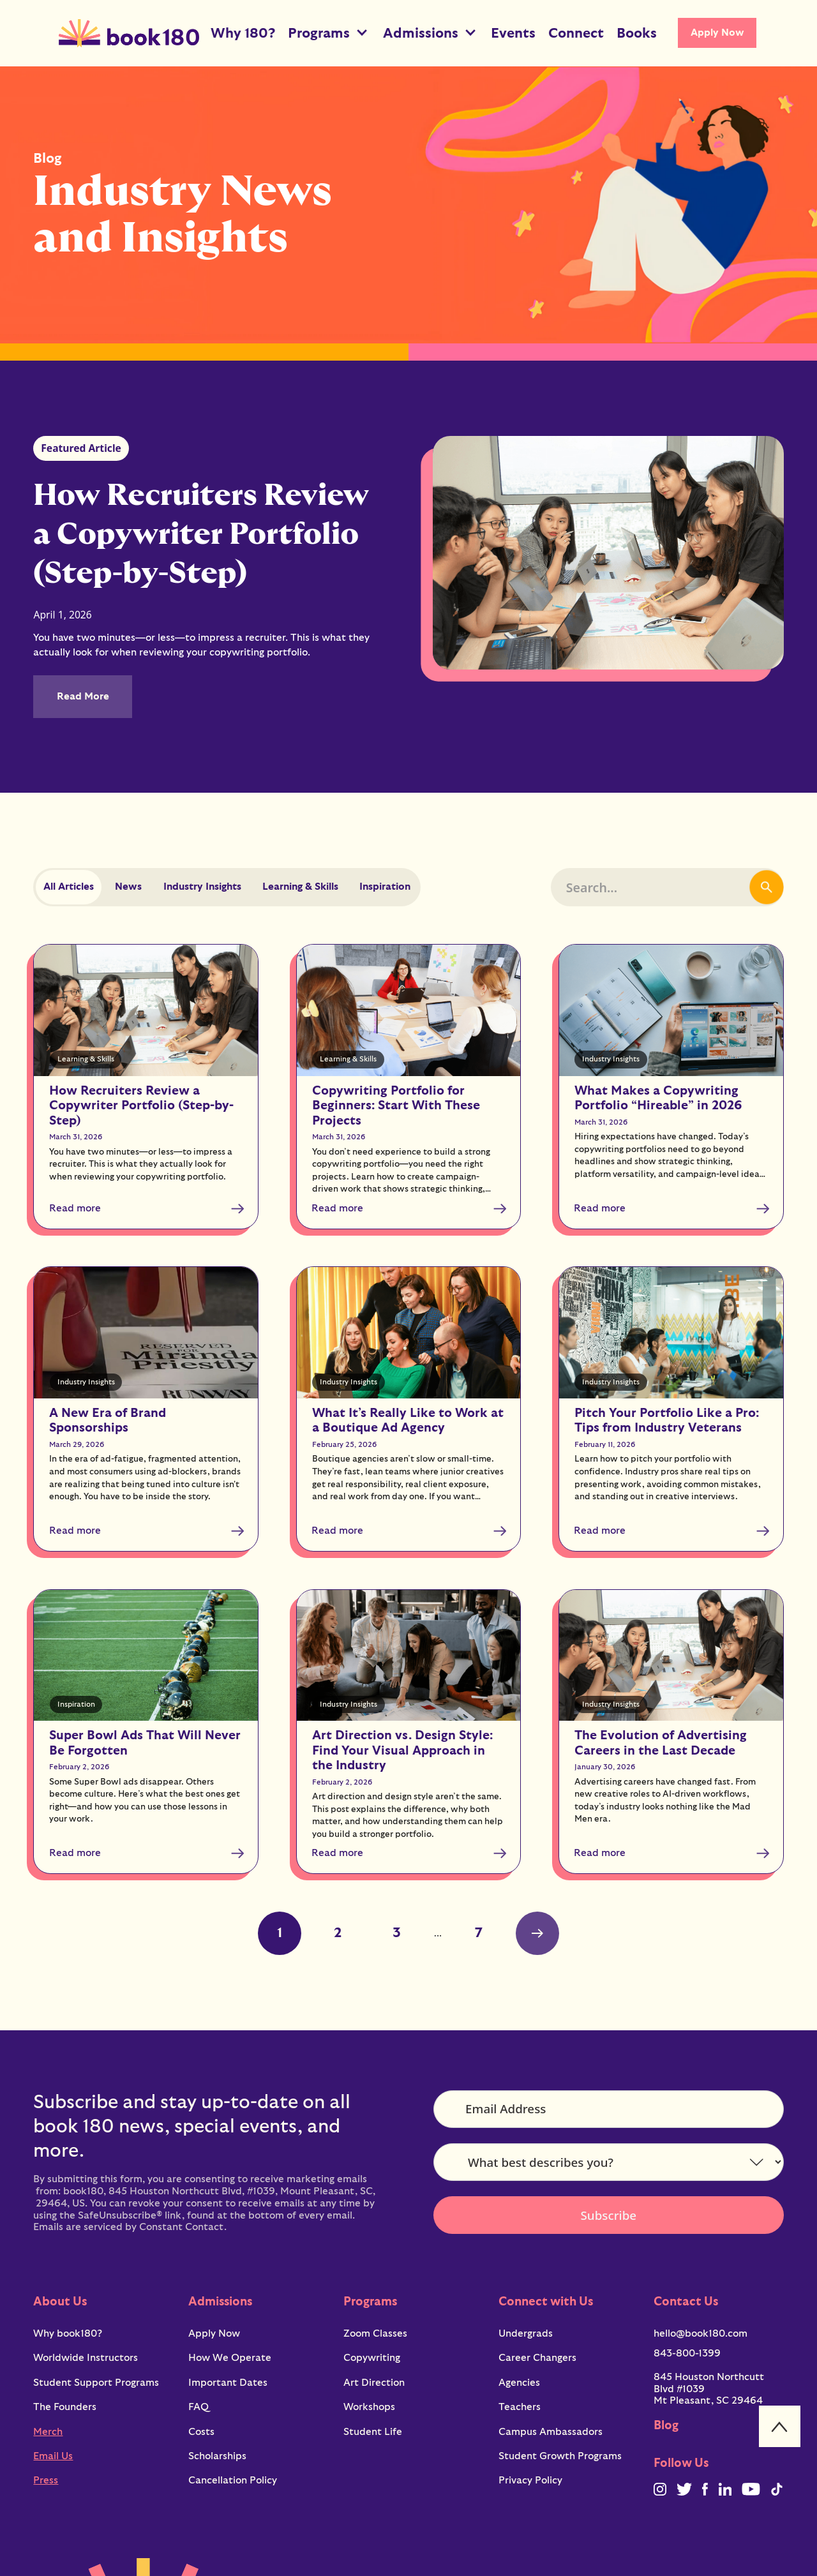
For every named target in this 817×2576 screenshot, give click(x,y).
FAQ (198, 2407)
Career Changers (537, 2358)
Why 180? (243, 33)
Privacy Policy (530, 2480)
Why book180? (67, 2333)
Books (637, 33)
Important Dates (227, 2383)
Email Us (53, 2456)
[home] (129, 33)
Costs (201, 2432)
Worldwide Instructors (85, 2358)
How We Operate (229, 2358)
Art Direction (374, 2383)
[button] (329, 33)
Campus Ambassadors (550, 2432)
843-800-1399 (687, 2353)
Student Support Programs (96, 2383)
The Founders (64, 2407)
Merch (48, 2432)
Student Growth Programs (560, 2456)
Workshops (369, 2407)
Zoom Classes (375, 2333)
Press (45, 2480)
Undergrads (525, 2333)
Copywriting (371, 2358)
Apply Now (717, 32)
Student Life (372, 2432)
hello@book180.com (700, 2333)
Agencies (519, 2383)
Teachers (519, 2407)
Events (513, 33)
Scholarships (217, 2456)
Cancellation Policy (232, 2480)
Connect (576, 33)
